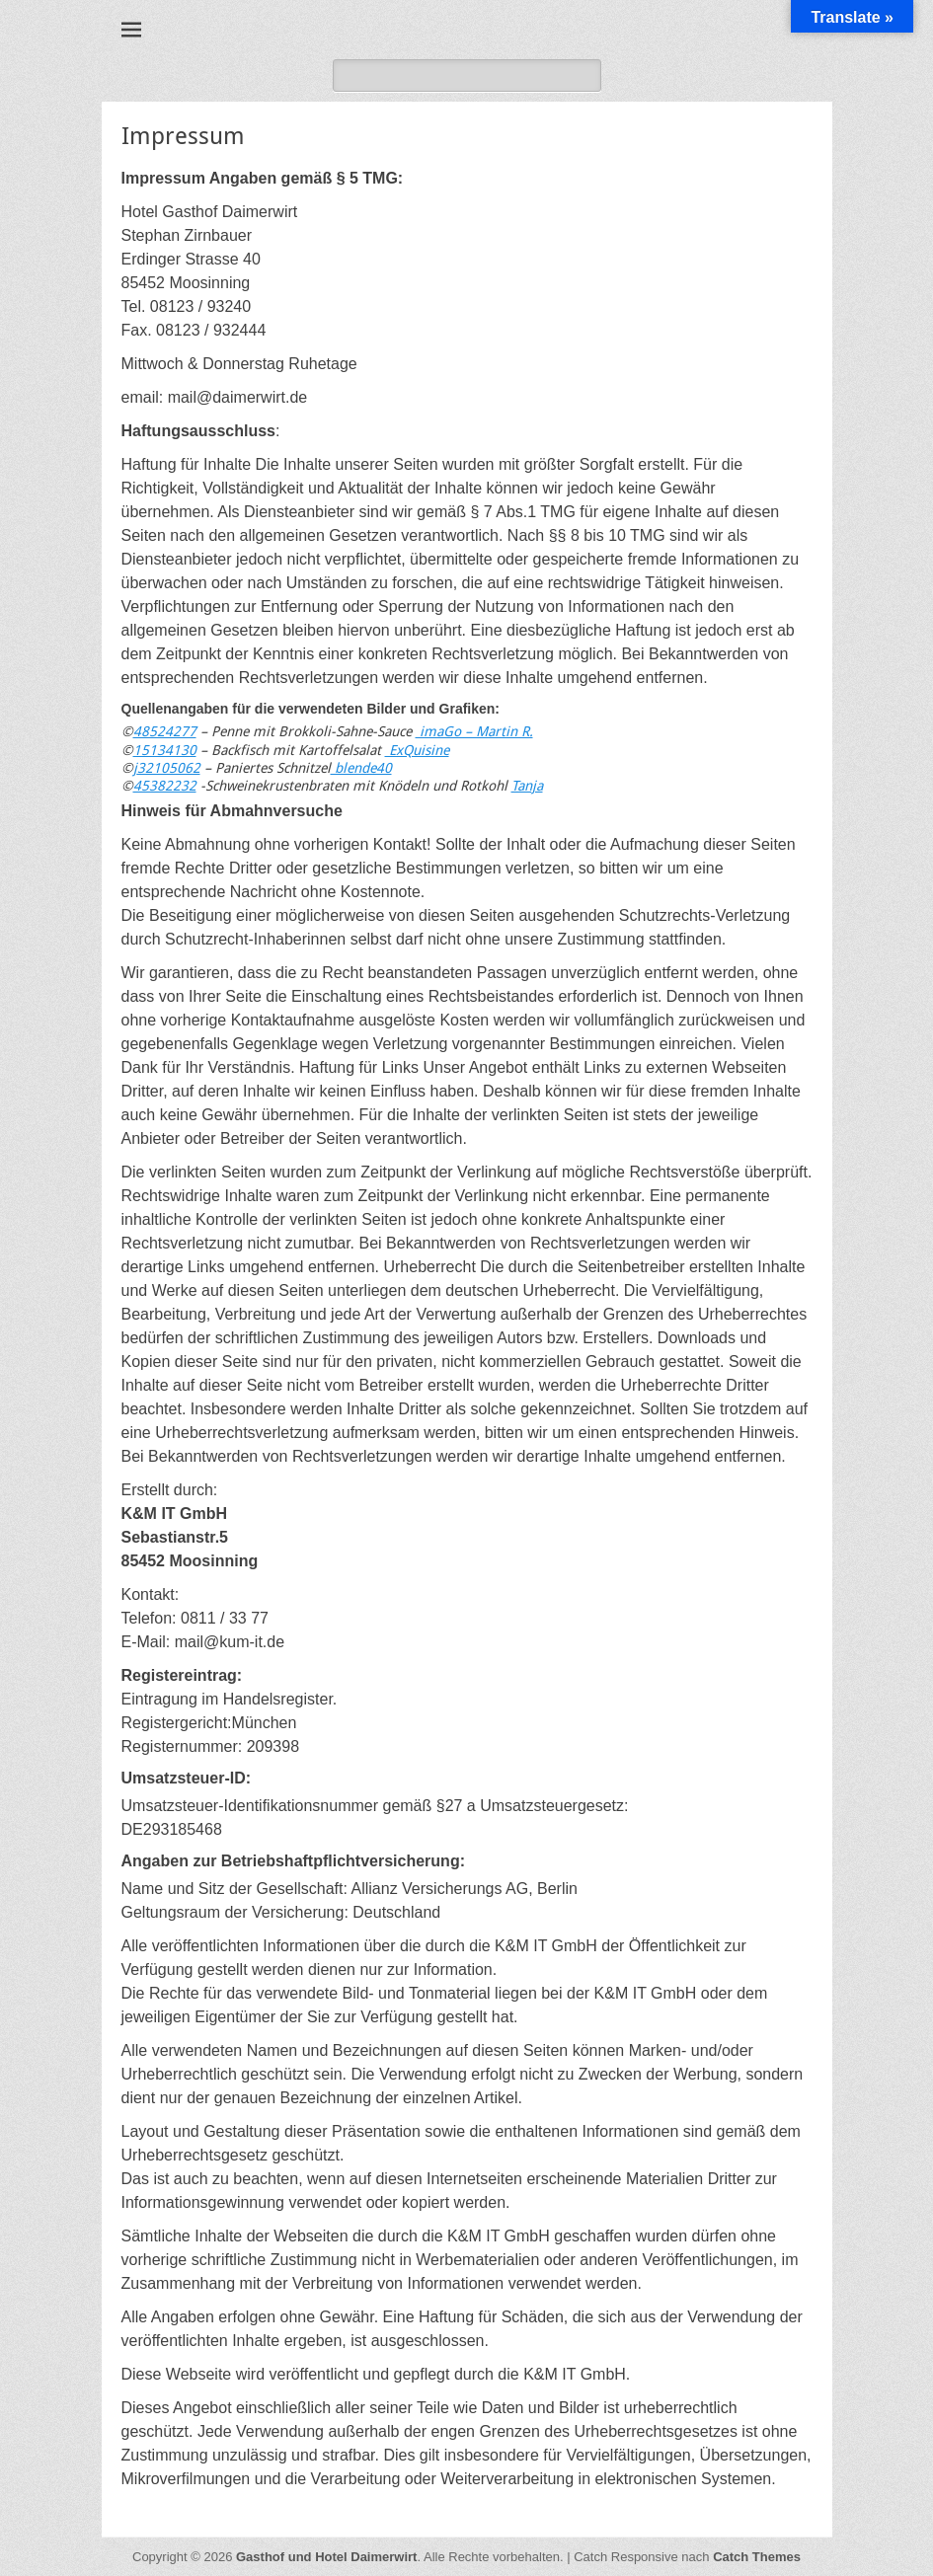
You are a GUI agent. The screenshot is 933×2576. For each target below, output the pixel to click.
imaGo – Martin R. (474, 731)
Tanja (527, 786)
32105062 (168, 768)
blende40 (361, 768)
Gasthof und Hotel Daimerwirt (326, 2556)
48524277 (164, 731)
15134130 (164, 750)
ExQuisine (417, 750)
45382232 (164, 786)
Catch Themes (757, 2556)
